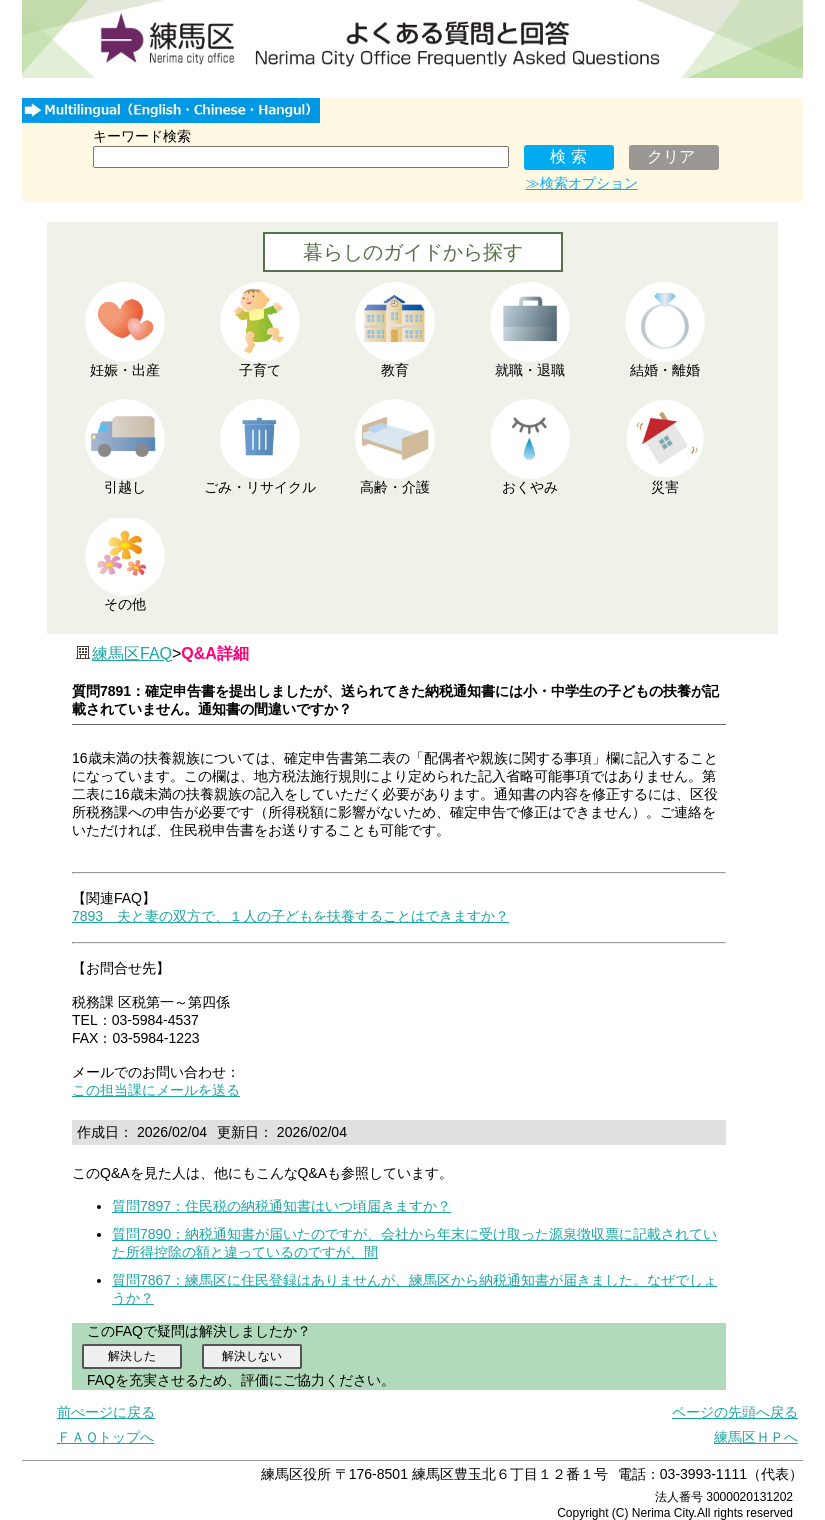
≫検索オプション (582, 183)
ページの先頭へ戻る (735, 1412)
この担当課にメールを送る (156, 1090)
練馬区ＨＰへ (756, 1437)
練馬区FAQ (132, 653)
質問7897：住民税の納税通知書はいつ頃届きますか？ (281, 1206)
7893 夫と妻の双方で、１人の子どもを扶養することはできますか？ (290, 916)
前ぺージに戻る (106, 1412)
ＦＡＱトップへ (105, 1437)
